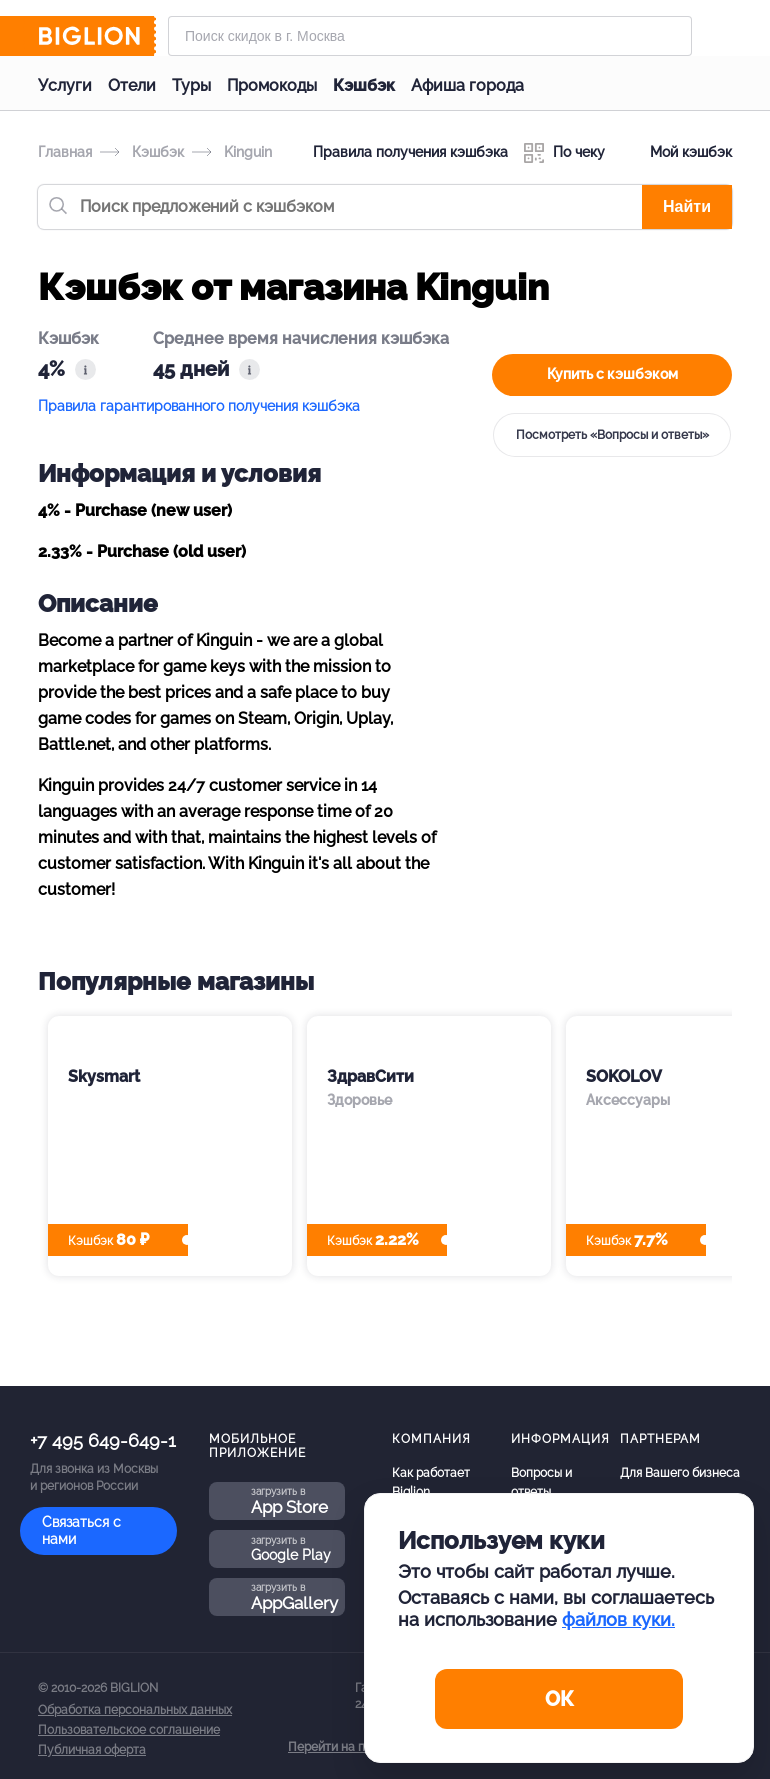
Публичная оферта (92, 1750)
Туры (191, 85)
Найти (687, 206)
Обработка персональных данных (135, 1710)
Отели (132, 85)
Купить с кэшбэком (612, 374)
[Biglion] (97, 36)
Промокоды (272, 85)
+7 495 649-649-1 (103, 1440)
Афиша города (467, 85)
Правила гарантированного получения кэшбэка (199, 406)
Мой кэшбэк (676, 153)
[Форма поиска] (430, 36)
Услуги (65, 85)
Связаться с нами (81, 1530)
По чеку (564, 153)
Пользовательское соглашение (129, 1730)
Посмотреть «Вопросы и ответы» (612, 435)
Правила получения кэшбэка (410, 152)
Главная (65, 152)
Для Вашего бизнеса (680, 1473)
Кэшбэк (364, 85)
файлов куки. (618, 1619)
